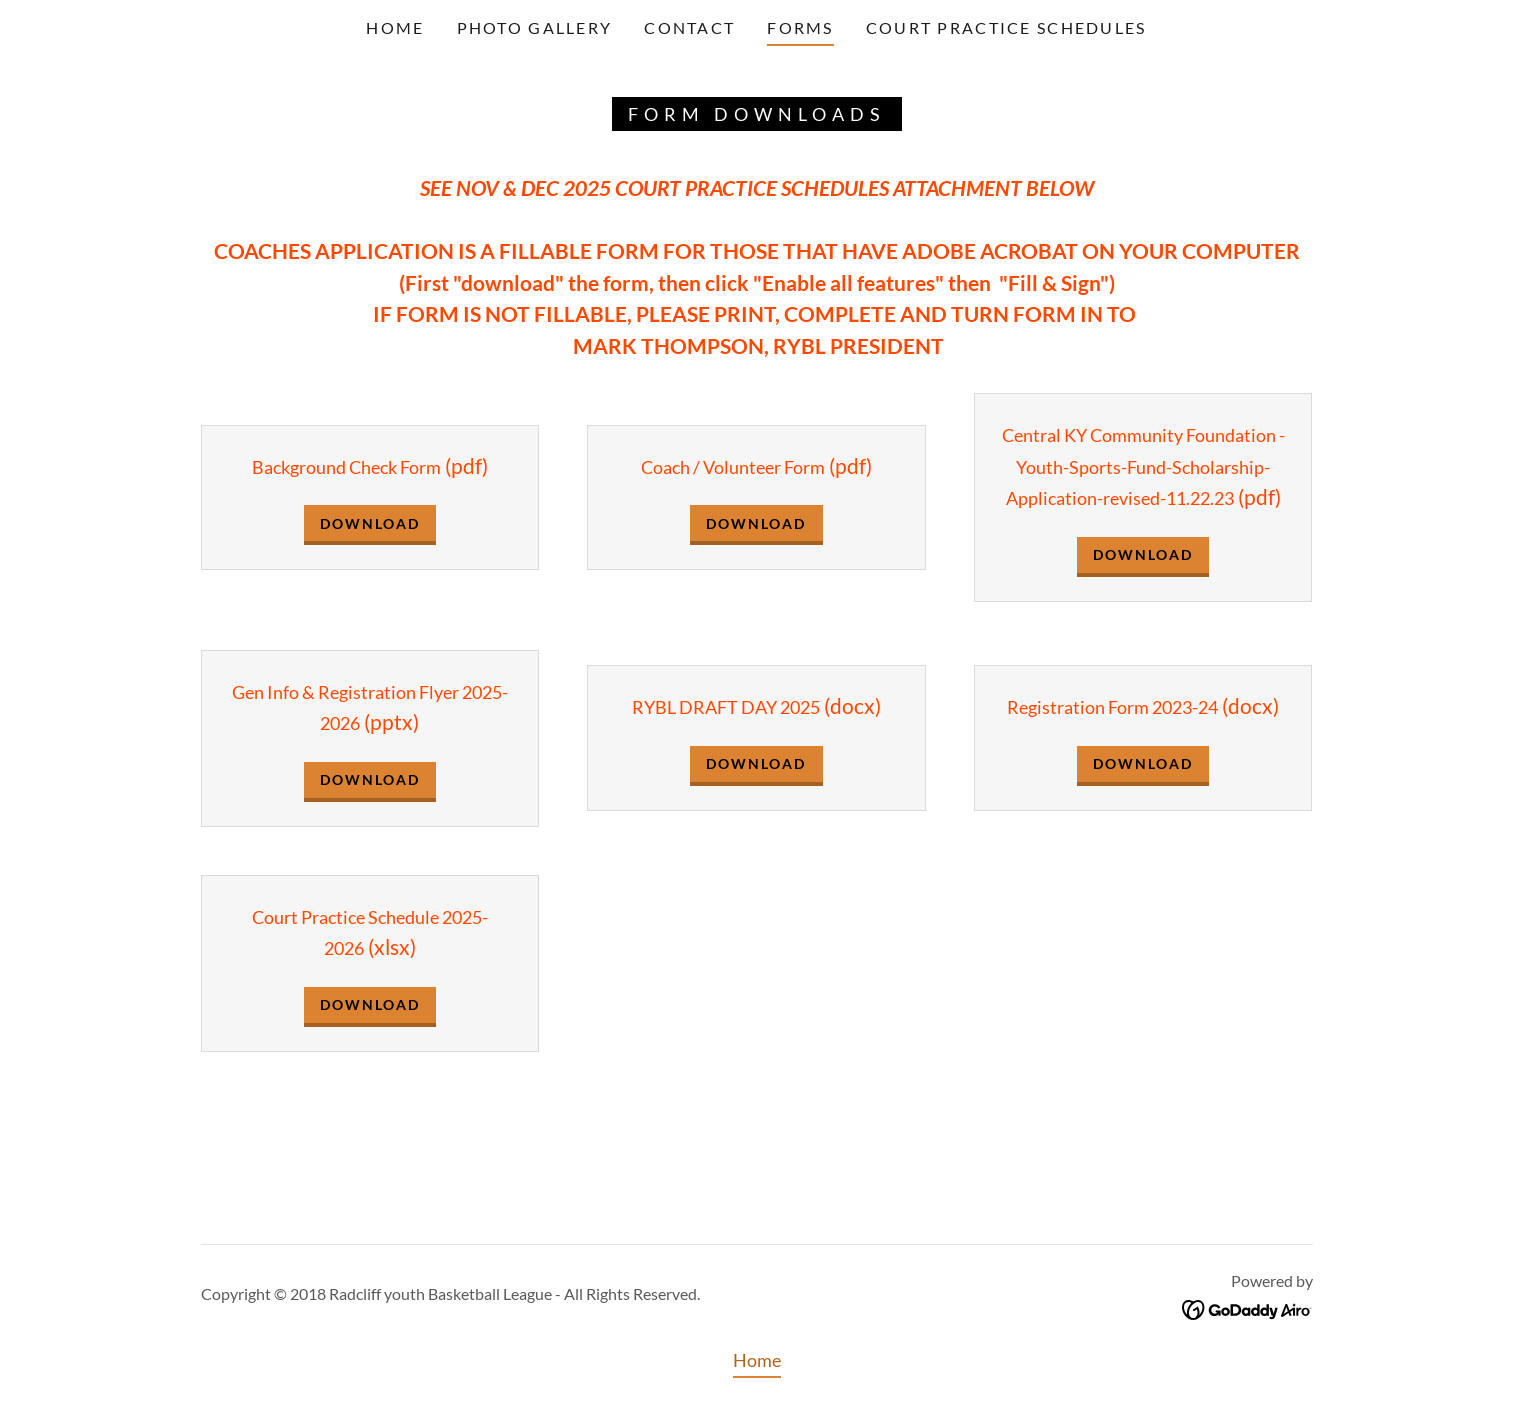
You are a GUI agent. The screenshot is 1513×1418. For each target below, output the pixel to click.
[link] (1247, 1308)
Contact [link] (689, 27)
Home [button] (757, 1360)
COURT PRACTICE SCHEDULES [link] (1006, 27)
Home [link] (395, 27)
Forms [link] (800, 27)
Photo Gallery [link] (535, 27)
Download (370, 523)
